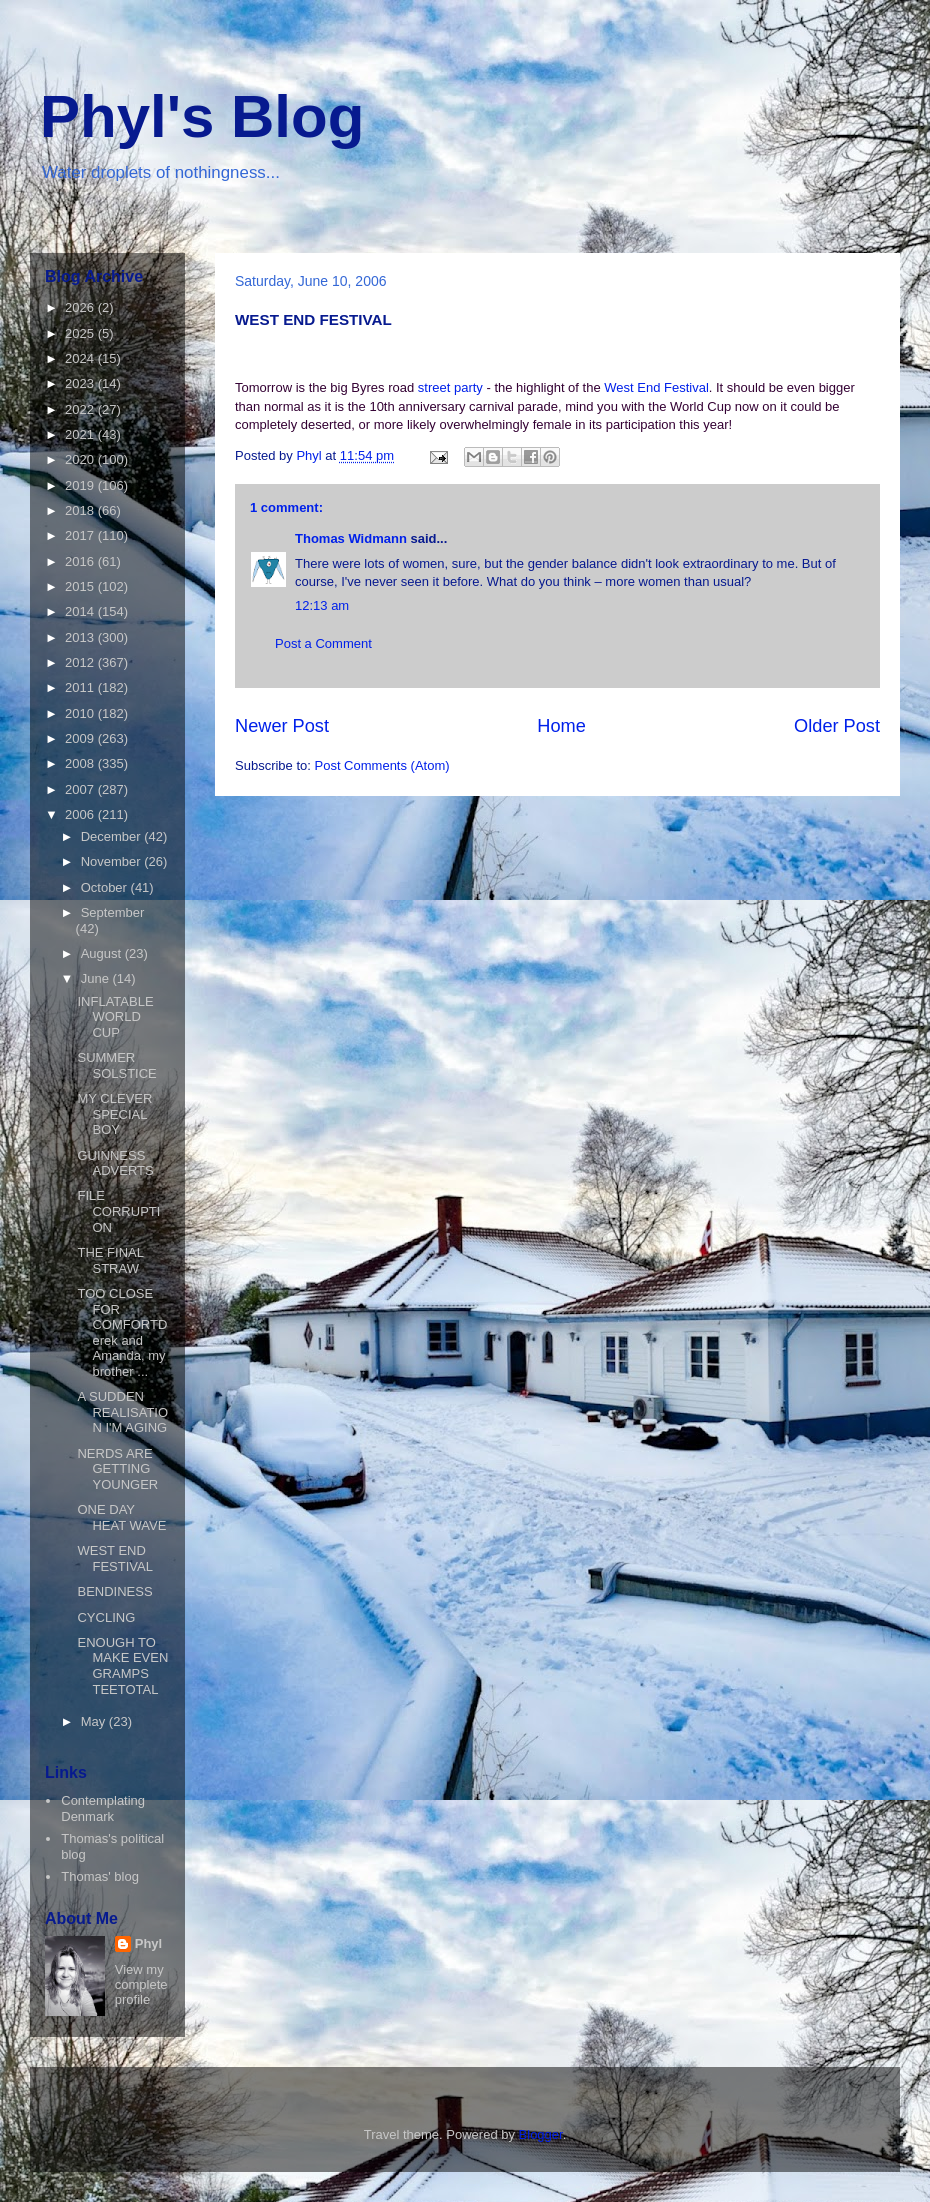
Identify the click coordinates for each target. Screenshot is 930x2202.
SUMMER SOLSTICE (116, 1065)
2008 (81, 763)
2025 (81, 333)
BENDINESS (114, 1591)
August (103, 953)
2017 (81, 535)
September (113, 912)
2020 (81, 459)
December (113, 836)
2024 (81, 358)
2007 (81, 789)
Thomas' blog (100, 1876)
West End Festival (656, 387)
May (95, 1721)
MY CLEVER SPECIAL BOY (114, 1114)
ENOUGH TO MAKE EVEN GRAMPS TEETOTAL (122, 1666)
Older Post (837, 726)
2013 (81, 637)
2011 (81, 687)
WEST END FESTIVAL (114, 1558)
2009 (81, 738)
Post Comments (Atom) (382, 765)
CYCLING (106, 1617)
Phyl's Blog (202, 116)
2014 (81, 611)
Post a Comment (323, 643)
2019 (81, 485)
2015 (81, 586)
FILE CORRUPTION (118, 1211)
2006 (81, 814)
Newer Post (282, 726)
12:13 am (322, 605)
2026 (81, 307)
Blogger (541, 2134)
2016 (81, 561)
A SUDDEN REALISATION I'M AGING (122, 1412)
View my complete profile (141, 1984)
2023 (81, 383)
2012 (81, 662)
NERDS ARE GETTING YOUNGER (117, 1469)
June (97, 978)
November (113, 861)
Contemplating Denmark (103, 1808)
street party (452, 387)
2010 (81, 713)
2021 (81, 434)
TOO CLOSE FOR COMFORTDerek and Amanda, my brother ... (122, 1332)
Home (561, 726)
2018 (81, 510)
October (106, 887)
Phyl (148, 1943)
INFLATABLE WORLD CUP (115, 1017)
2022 (81, 409)
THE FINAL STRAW (110, 1260)
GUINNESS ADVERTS (115, 1163)
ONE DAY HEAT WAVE (121, 1517)
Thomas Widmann (351, 538)
